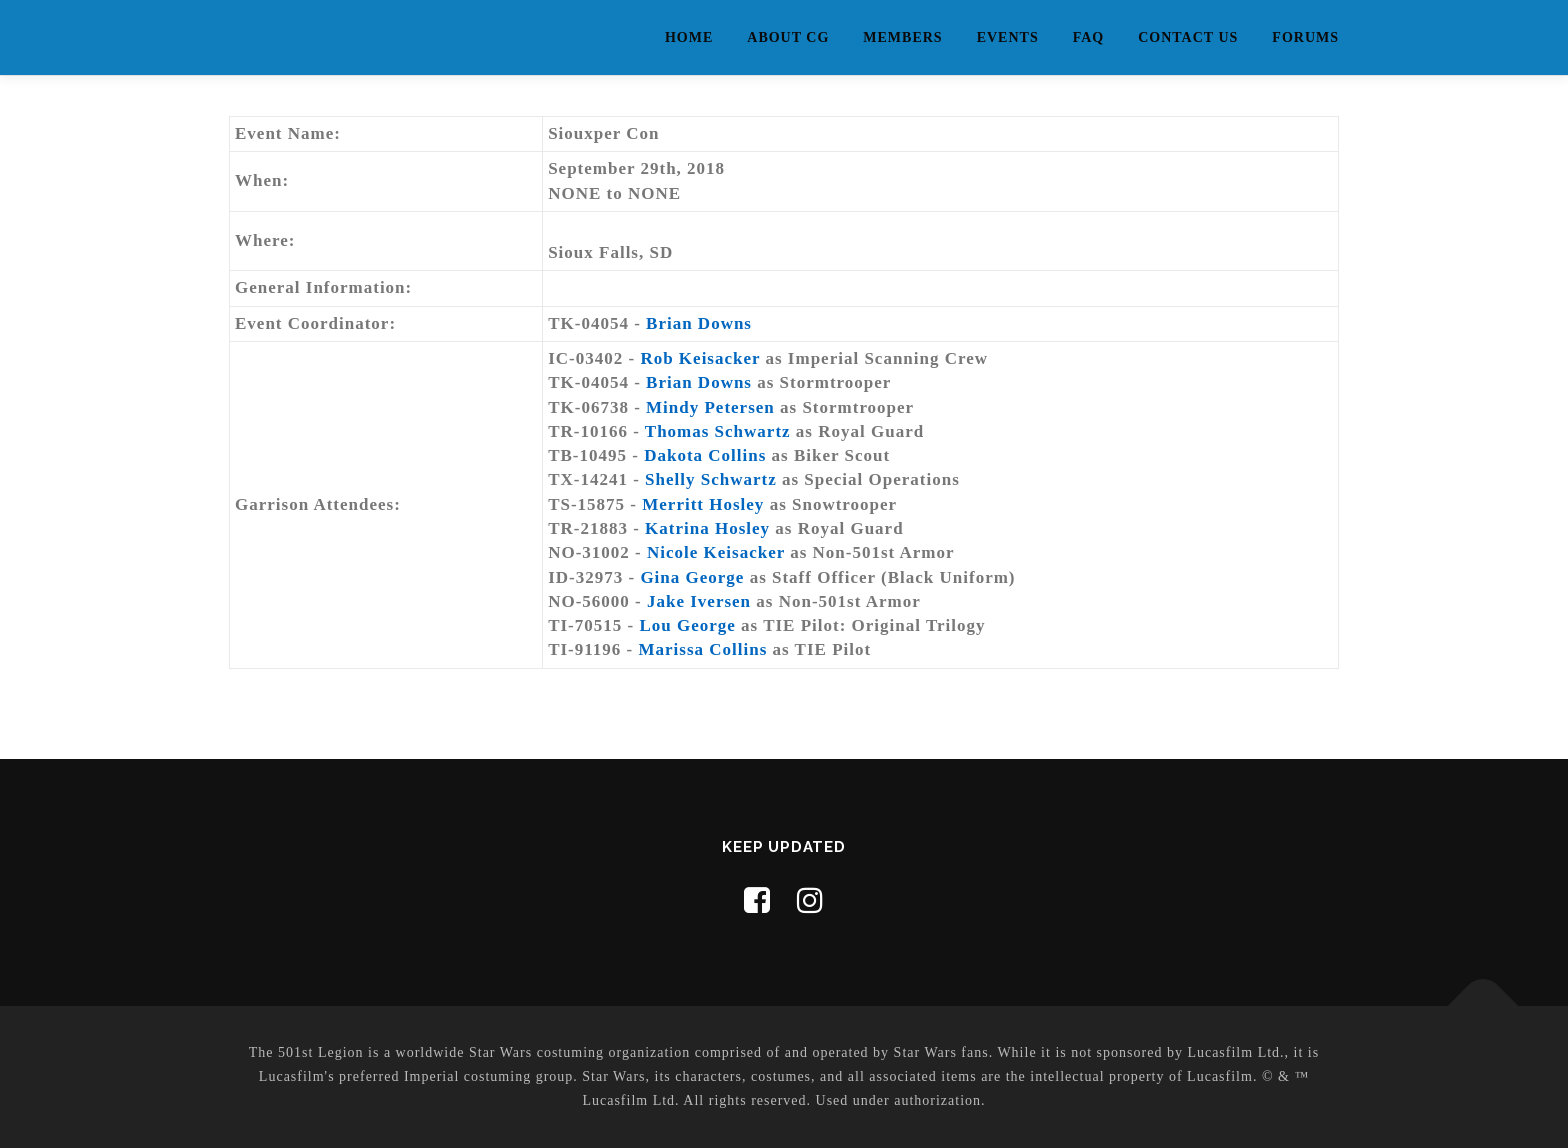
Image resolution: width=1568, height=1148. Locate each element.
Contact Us (1188, 37)
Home (689, 37)
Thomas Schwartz (718, 431)
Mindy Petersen (710, 407)
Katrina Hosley (707, 528)
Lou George (687, 625)
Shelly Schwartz (711, 479)
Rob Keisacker (700, 358)
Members (902, 37)
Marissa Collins (703, 649)
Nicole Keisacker (716, 552)
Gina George (692, 577)
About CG (788, 37)
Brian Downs (699, 323)
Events (1008, 37)
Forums (1305, 37)
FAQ (1089, 37)
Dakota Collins (705, 455)
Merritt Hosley (703, 504)
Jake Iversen (699, 601)
